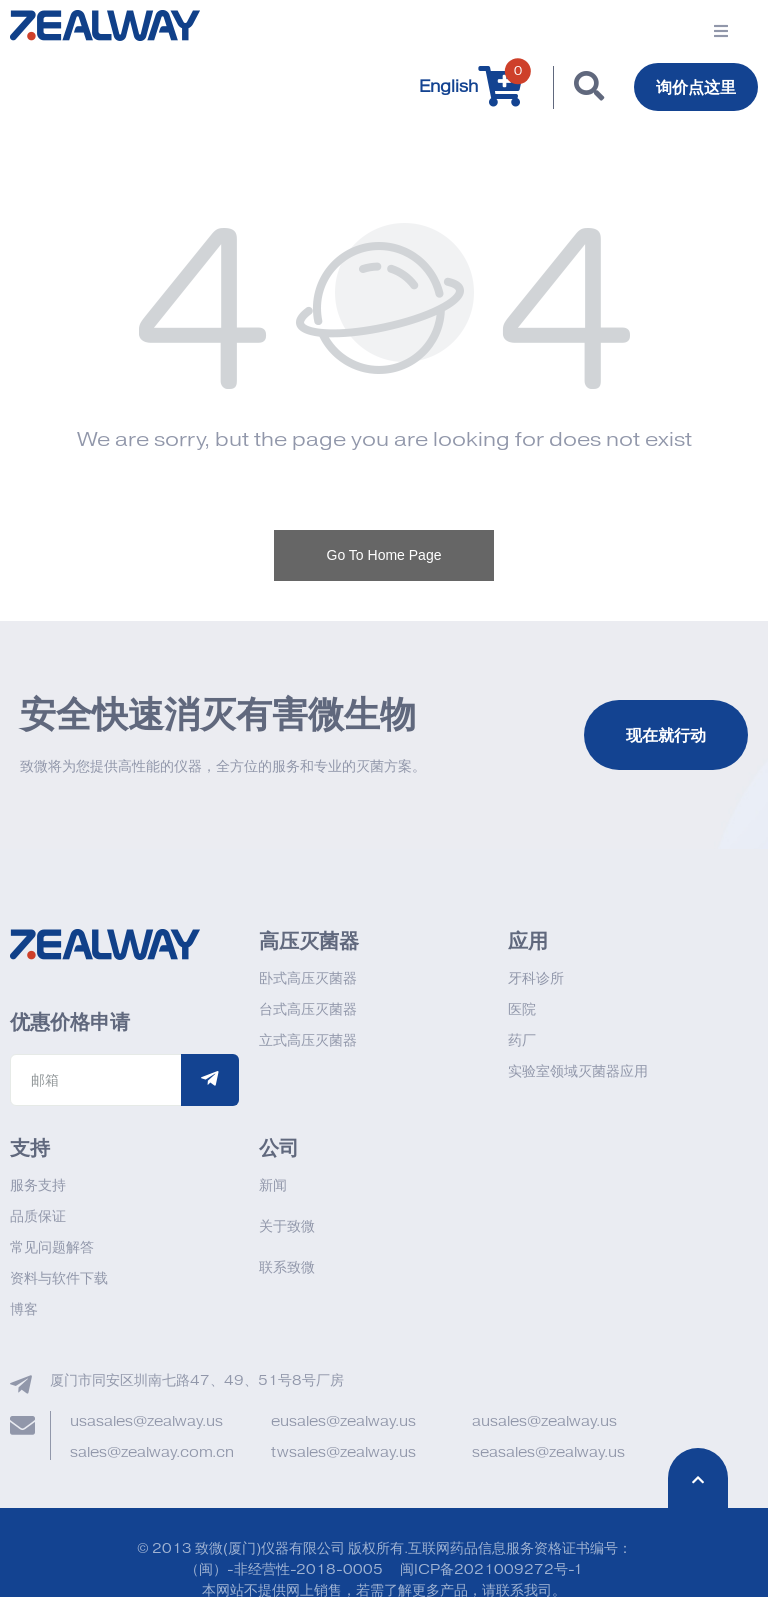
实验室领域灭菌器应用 (578, 1071)
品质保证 (38, 1216)
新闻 (273, 1185)
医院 (522, 1009)
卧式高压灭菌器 (308, 978)
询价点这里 (696, 87)
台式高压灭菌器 (308, 1009)
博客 (24, 1309)
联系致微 (287, 1267)
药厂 (522, 1040)
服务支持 (38, 1185)
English (448, 87)
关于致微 (287, 1226)
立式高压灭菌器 (308, 1040)
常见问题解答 (52, 1247)
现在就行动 (666, 735)
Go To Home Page (384, 555)
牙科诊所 (536, 978)
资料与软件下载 (59, 1278)
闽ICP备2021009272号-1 (491, 1569)
